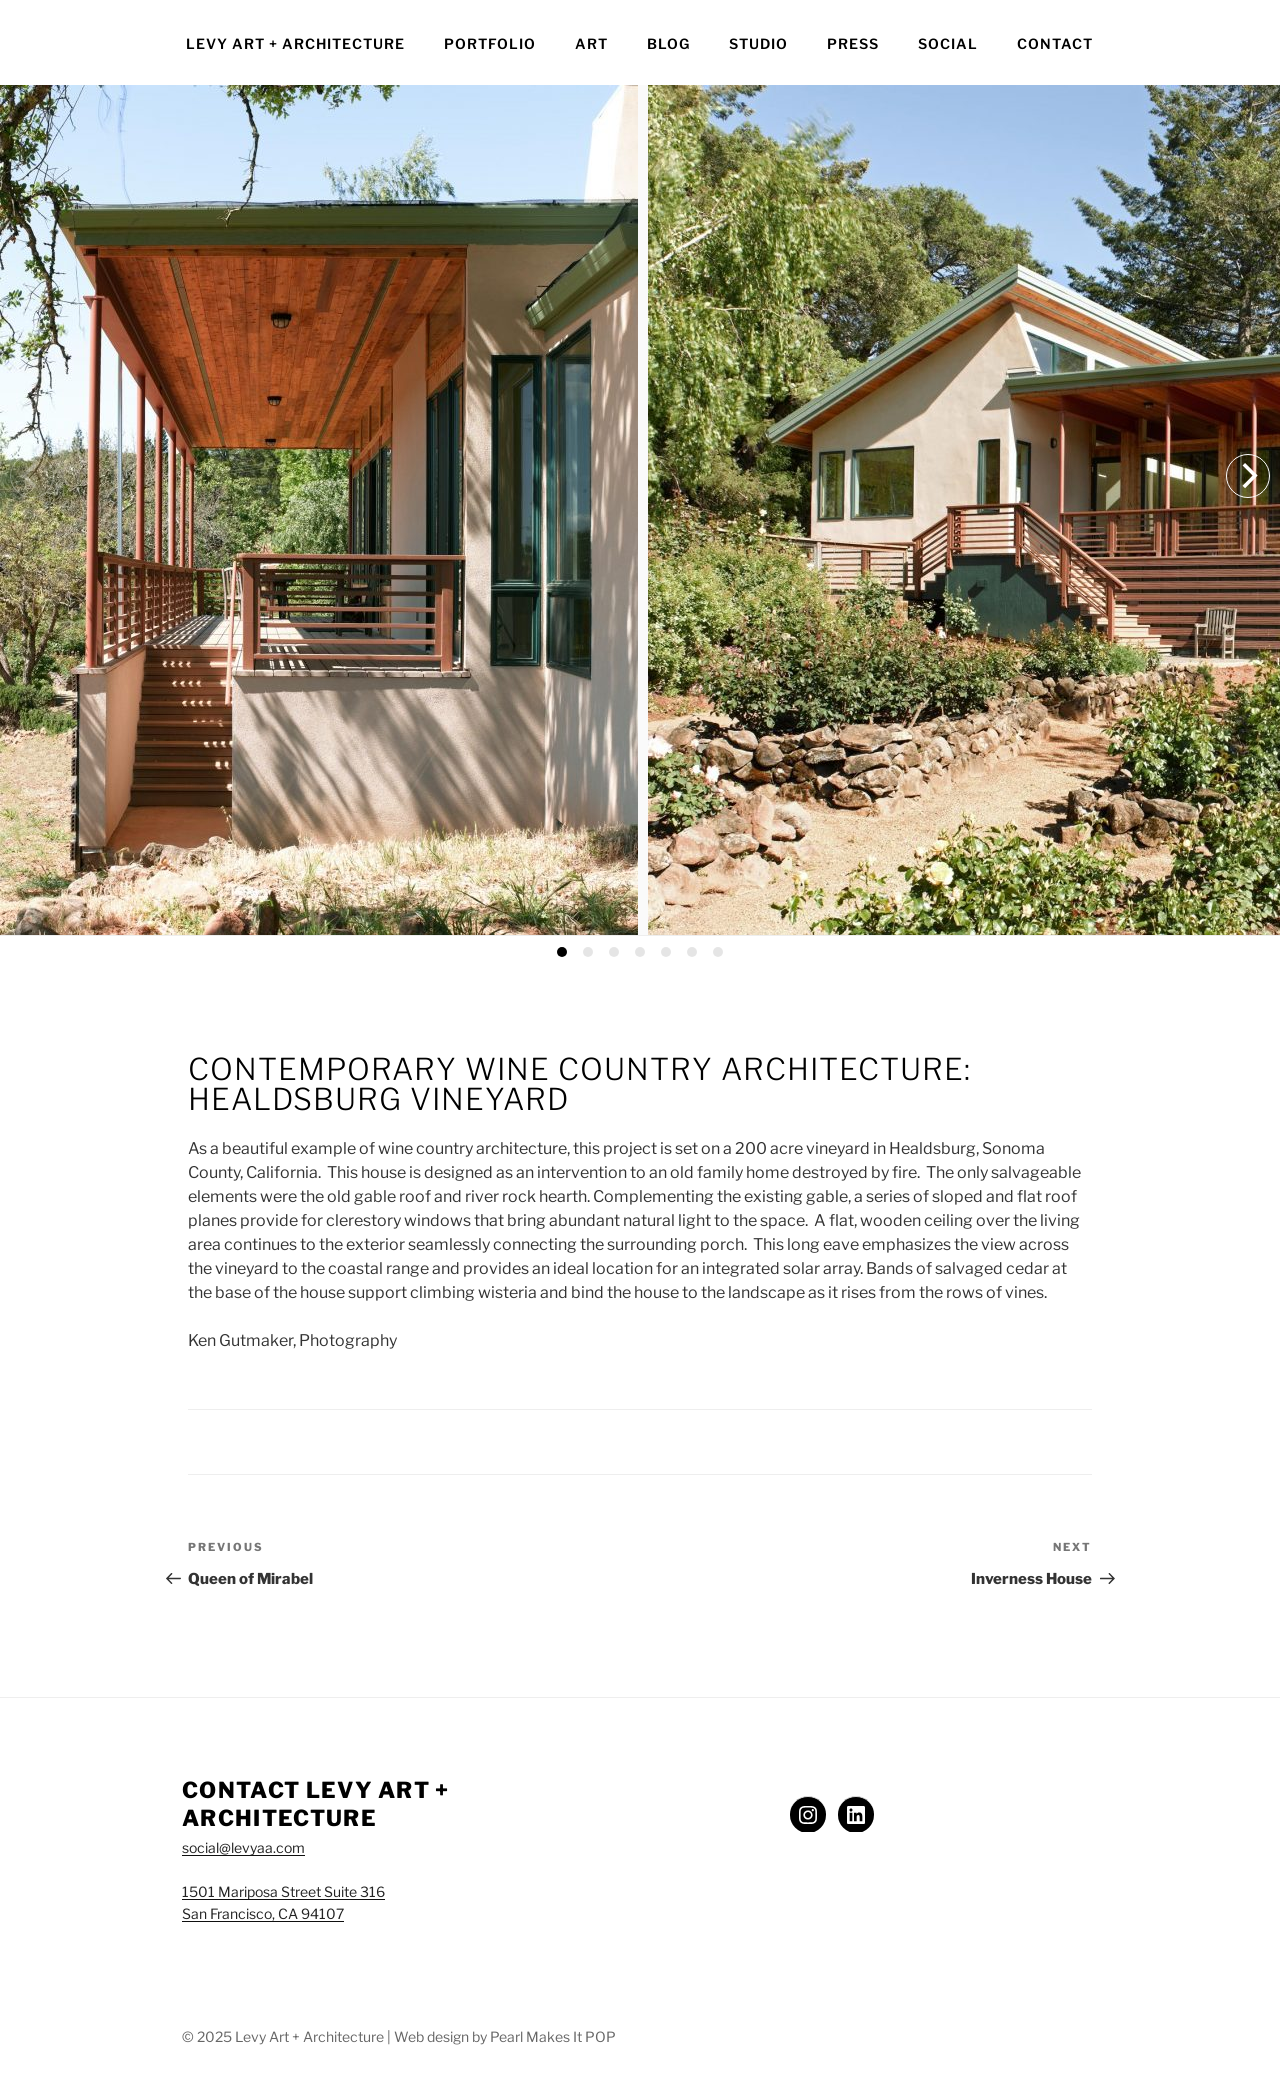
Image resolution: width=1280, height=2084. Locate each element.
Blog (668, 43)
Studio (758, 43)
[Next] (1248, 476)
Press (853, 43)
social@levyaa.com (243, 1847)
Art (591, 43)
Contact (1055, 43)
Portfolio (490, 43)
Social (948, 43)
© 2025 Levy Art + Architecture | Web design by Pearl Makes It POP (399, 2036)
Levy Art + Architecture (295, 43)
